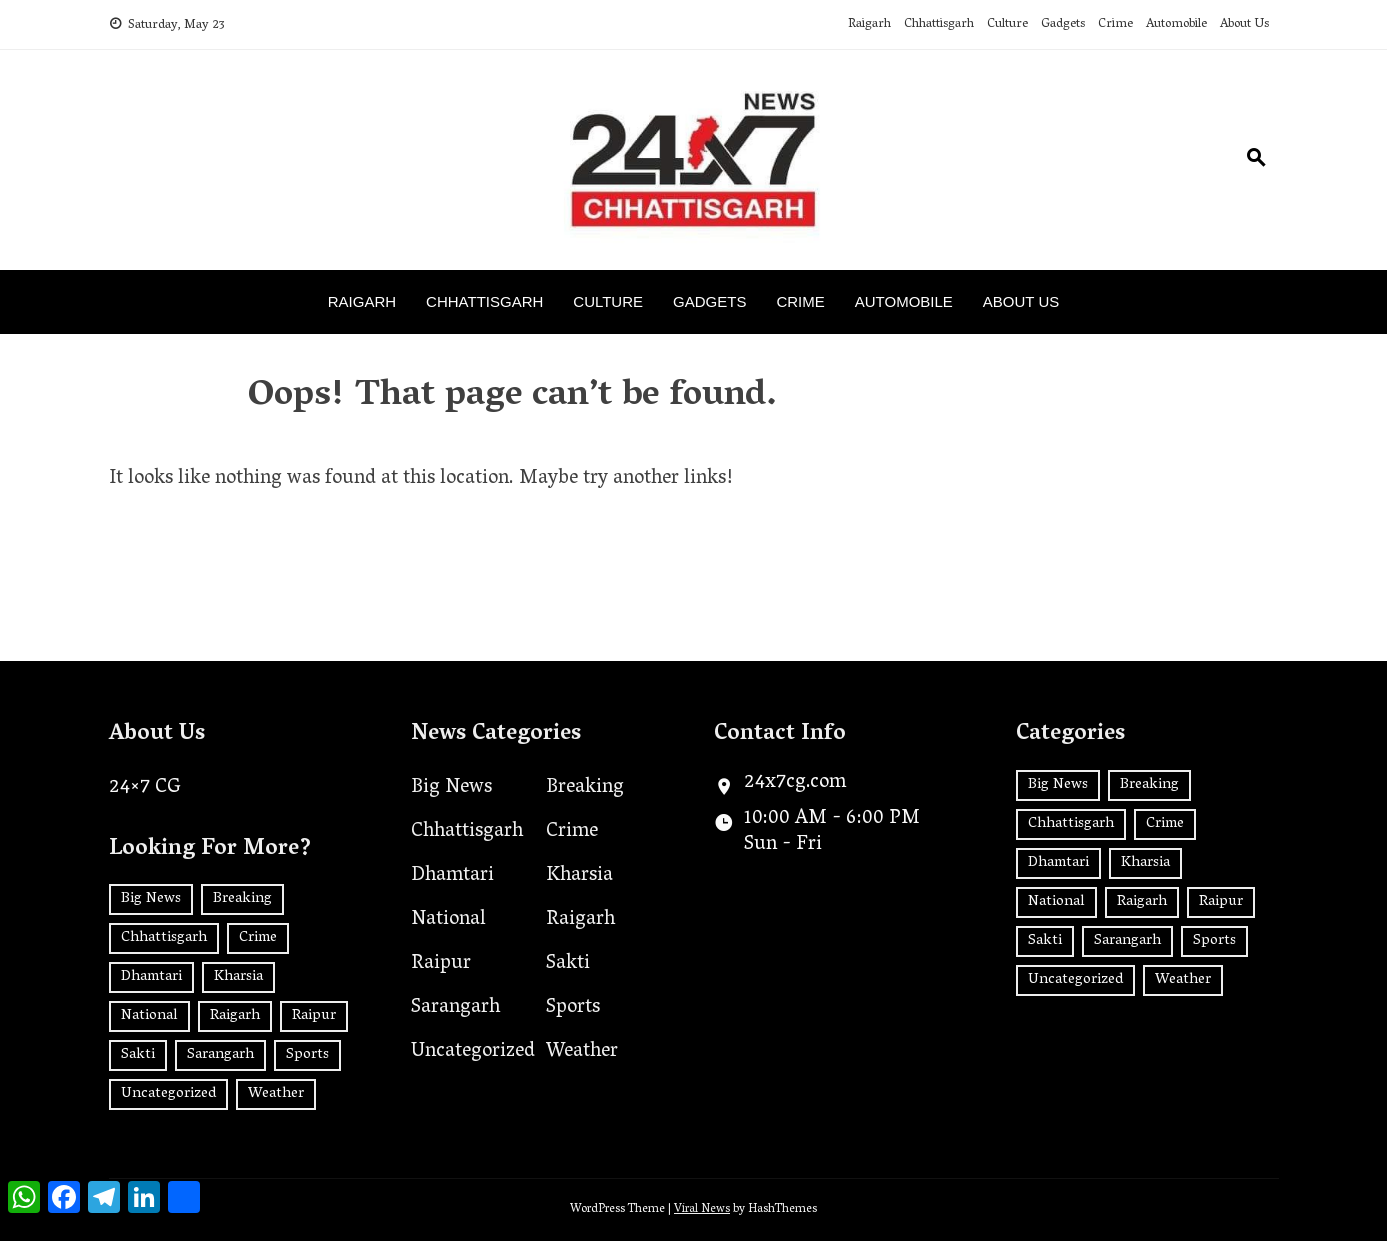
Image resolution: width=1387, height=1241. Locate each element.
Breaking (585, 788)
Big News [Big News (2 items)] (151, 899)
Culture (1007, 24)
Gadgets (1063, 24)
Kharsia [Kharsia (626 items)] (238, 977)
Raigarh (869, 24)
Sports (573, 1008)
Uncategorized (473, 1052)
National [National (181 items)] (149, 1016)
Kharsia (579, 876)
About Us (1244, 24)
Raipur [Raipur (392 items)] (314, 1016)
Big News (451, 788)
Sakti (568, 964)
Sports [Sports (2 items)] (307, 1055)
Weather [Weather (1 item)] (276, 1094)
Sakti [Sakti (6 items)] (138, 1055)
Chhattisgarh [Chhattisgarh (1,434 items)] (164, 938)
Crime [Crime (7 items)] (258, 938)
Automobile (1176, 24)
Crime (1115, 24)
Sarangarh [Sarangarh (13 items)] (220, 1055)
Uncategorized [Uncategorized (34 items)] (168, 1094)
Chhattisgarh (939, 24)
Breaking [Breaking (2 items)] (242, 899)
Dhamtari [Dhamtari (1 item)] (151, 977)
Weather (582, 1052)
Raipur (441, 964)
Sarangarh (455, 1008)
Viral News (702, 1209)
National (448, 920)
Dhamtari (452, 876)
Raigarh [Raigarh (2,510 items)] (235, 1016)
